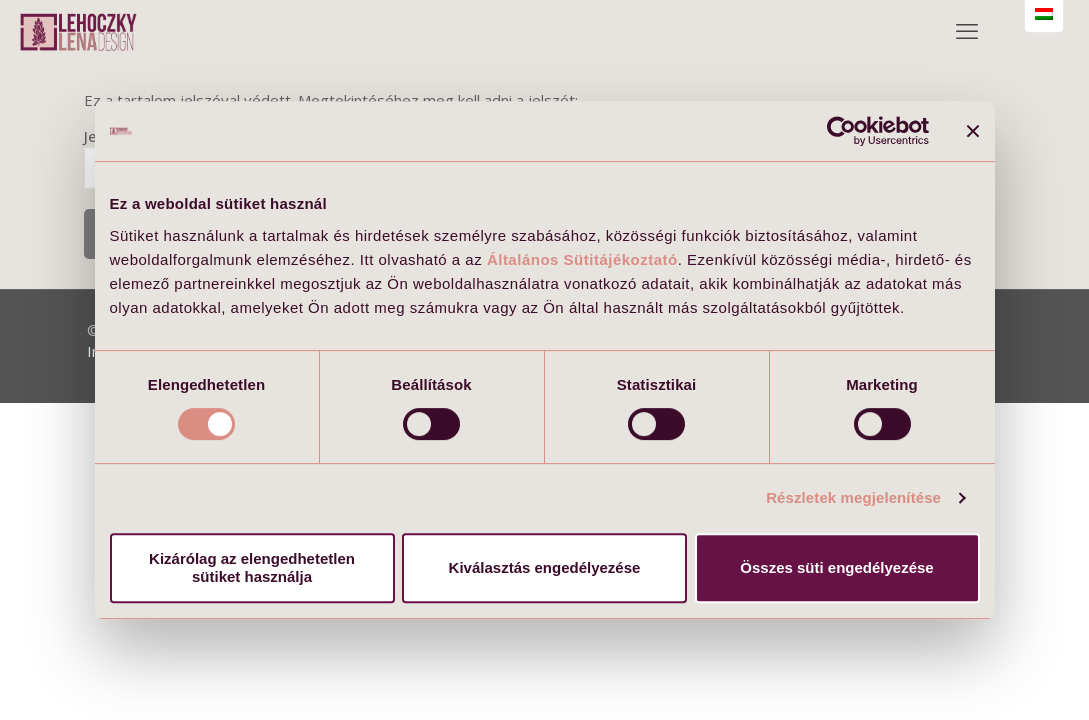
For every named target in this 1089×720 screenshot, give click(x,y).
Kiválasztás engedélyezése (545, 567)
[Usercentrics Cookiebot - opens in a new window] (841, 131)
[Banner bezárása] (973, 131)
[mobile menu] (967, 30)
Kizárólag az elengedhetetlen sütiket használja (252, 567)
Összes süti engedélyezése (836, 567)
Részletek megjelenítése (853, 497)
